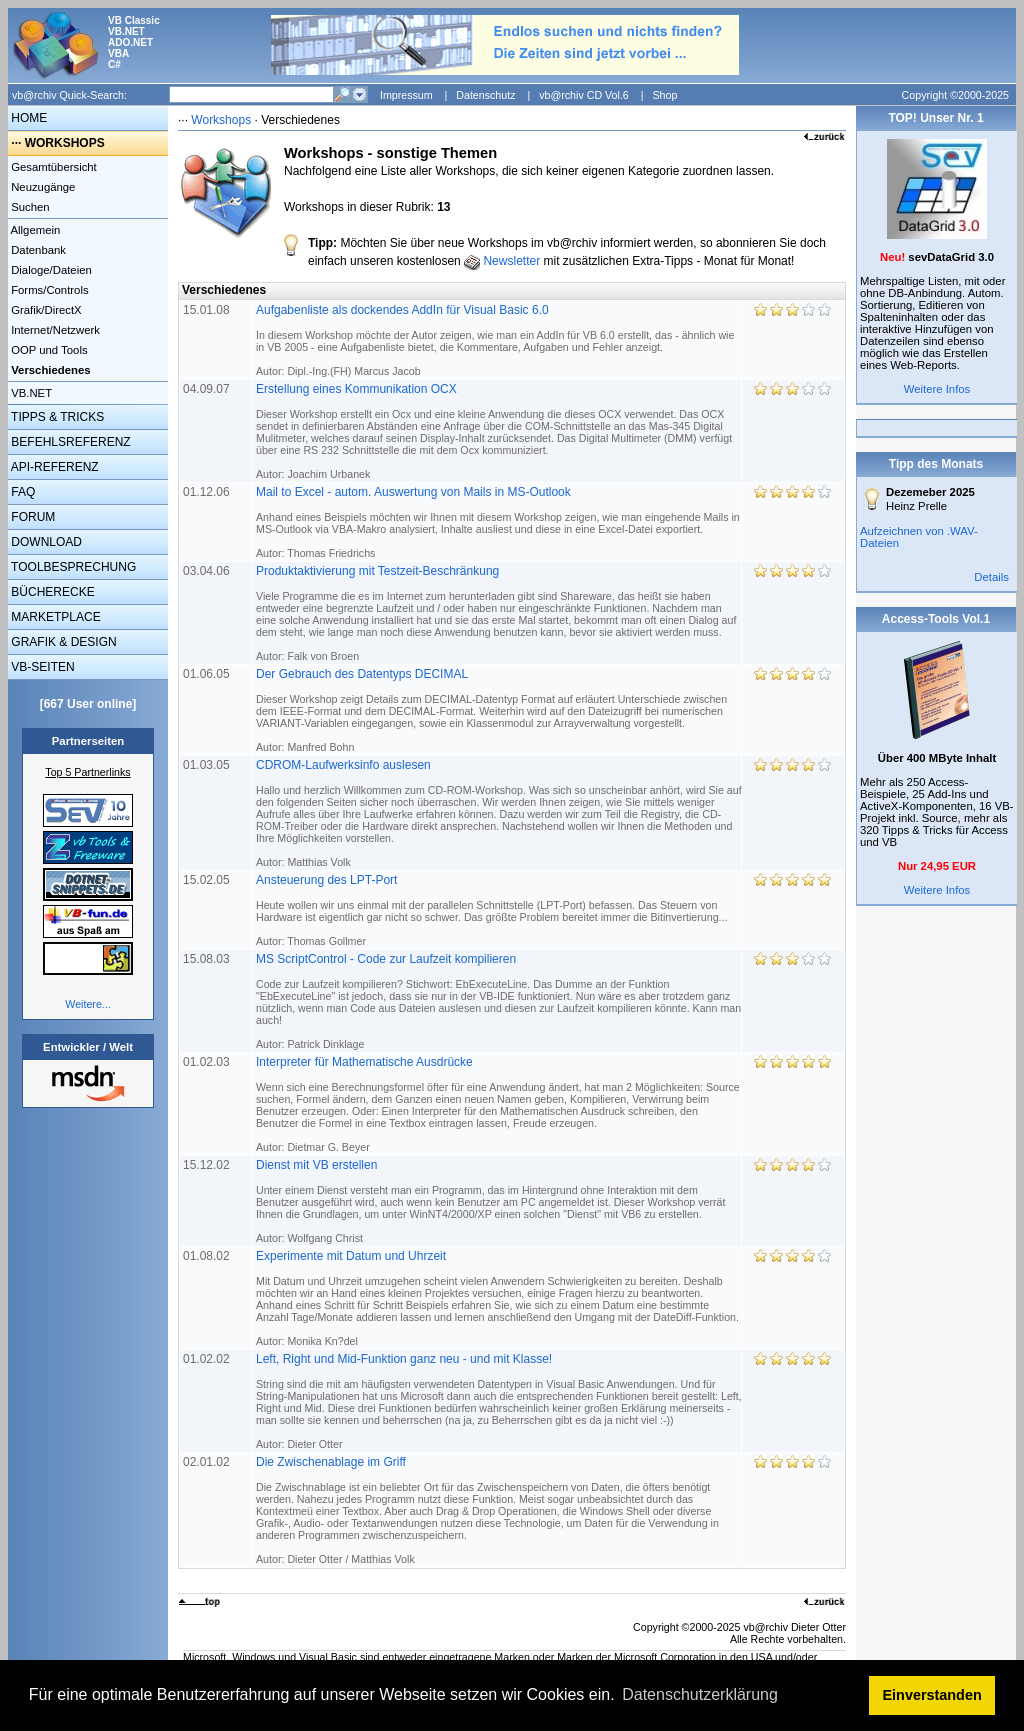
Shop (664, 95)
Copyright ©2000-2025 (955, 95)
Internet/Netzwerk (54, 330)
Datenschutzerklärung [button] (700, 1694)
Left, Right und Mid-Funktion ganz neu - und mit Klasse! (499, 1401)
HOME (27, 118)
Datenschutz (485, 95)
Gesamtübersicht (52, 167)
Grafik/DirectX (45, 310)
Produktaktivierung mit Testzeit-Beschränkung (496, 613)
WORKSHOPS (65, 143)
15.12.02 (208, 1165)
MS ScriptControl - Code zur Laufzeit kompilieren (498, 1001)
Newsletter (511, 261)
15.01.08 (208, 310)
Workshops (221, 120)
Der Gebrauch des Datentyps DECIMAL (491, 710)
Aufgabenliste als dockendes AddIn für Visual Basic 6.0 (495, 340)
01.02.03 (208, 1062)
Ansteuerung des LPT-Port (491, 910)
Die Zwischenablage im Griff (487, 1510)
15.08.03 (208, 959)
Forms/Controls (48, 290)
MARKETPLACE (54, 617)
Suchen (29, 207)
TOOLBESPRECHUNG (72, 567)
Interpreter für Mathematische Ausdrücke (498, 1104)
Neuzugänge (41, 187)
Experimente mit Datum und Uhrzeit (497, 1298)
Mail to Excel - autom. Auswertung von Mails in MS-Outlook (498, 522)
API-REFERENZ (53, 467)
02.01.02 (208, 1462)
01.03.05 (208, 765)
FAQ (21, 492)
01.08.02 (208, 1256)
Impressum (406, 95)
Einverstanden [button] (932, 1695)
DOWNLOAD (45, 542)
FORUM (31, 517)
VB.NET (30, 393)
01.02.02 (208, 1359)
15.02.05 (208, 880)
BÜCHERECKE (51, 592)
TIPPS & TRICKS (56, 417)
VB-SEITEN (41, 667)
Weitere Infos (937, 389)
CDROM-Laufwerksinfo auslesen (499, 813)
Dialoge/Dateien (50, 270)
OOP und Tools (48, 350)
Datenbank (37, 250)
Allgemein (34, 230)
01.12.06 (208, 492)
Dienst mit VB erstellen (491, 1201)
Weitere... (87, 1004)
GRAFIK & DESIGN (62, 642)
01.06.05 (208, 674)
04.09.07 (208, 389)
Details (991, 577)
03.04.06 (208, 571)
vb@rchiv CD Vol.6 (584, 95)
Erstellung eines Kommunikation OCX (494, 431)
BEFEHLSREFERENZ (69, 442)
